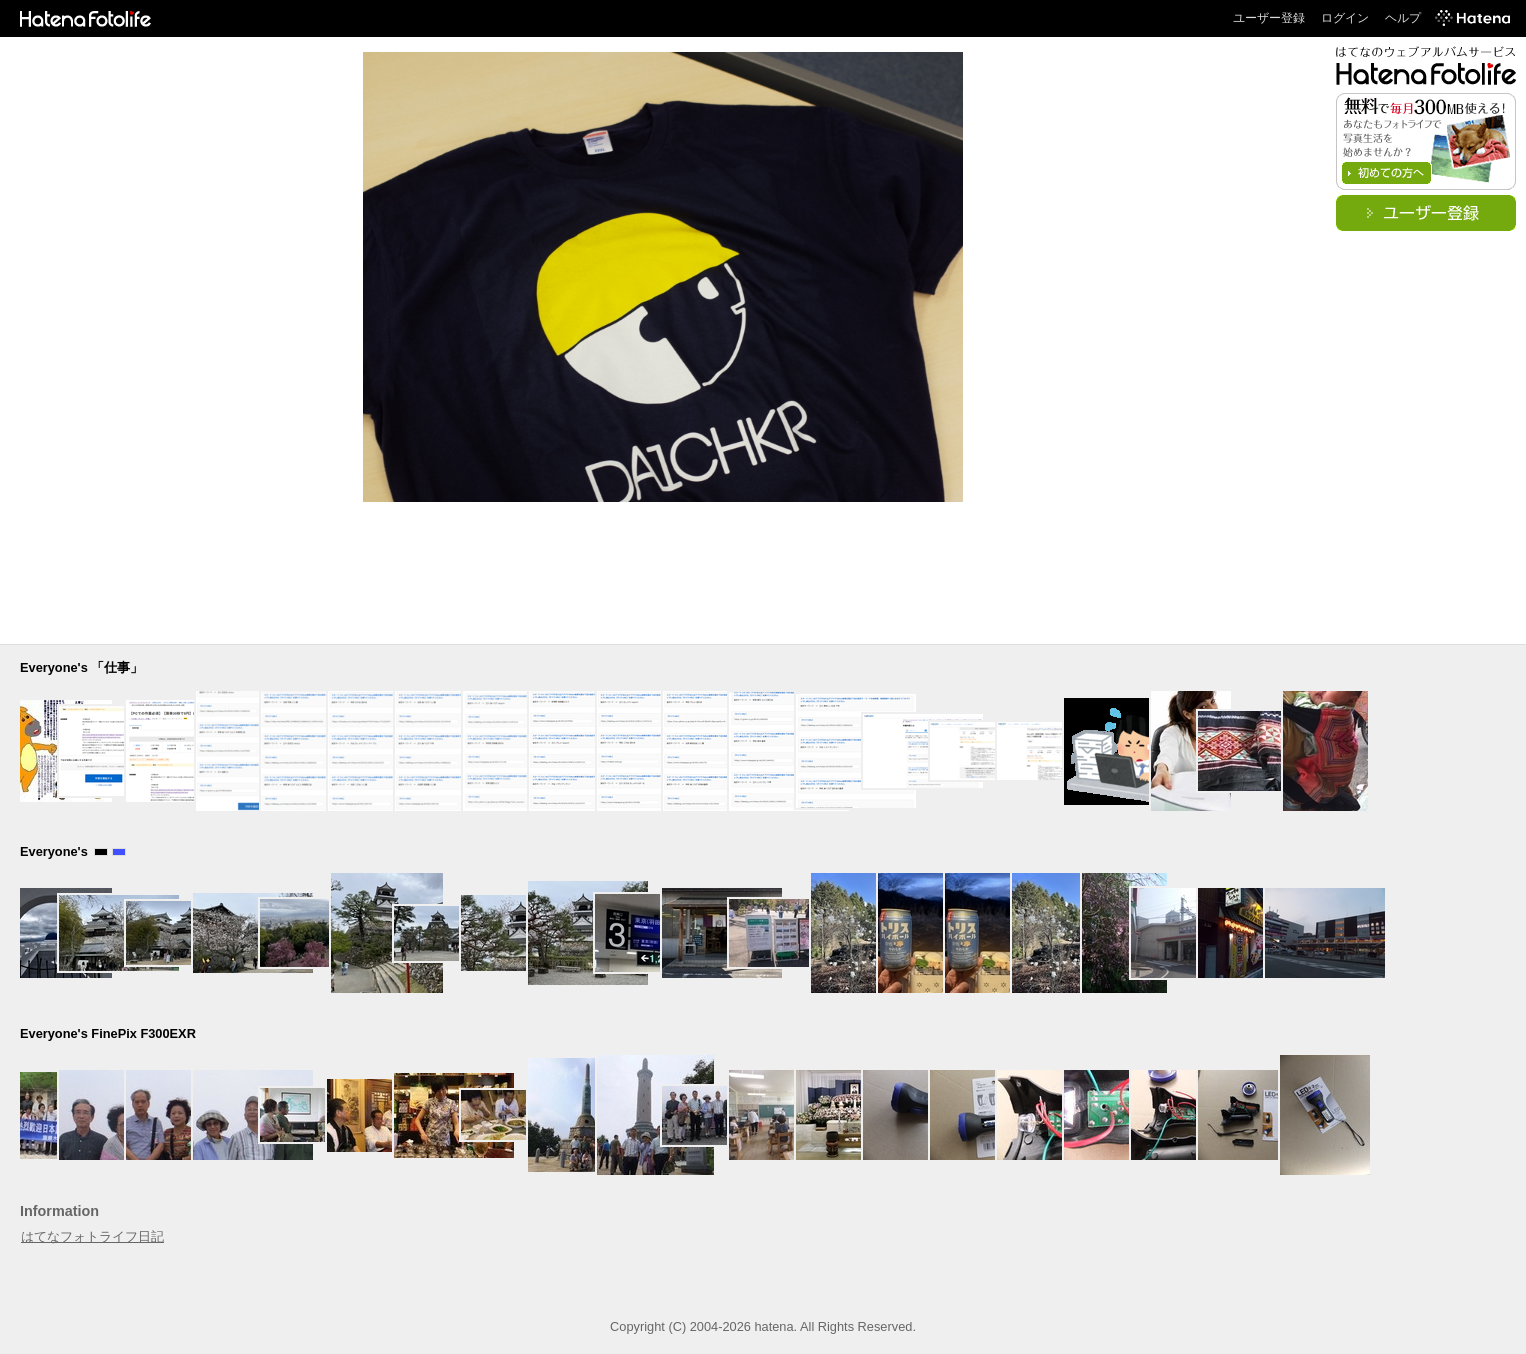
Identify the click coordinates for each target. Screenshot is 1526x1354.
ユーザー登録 (1269, 18)
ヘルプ (1403, 18)
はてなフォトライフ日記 (92, 1236)
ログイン (1345, 18)
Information (59, 1211)
